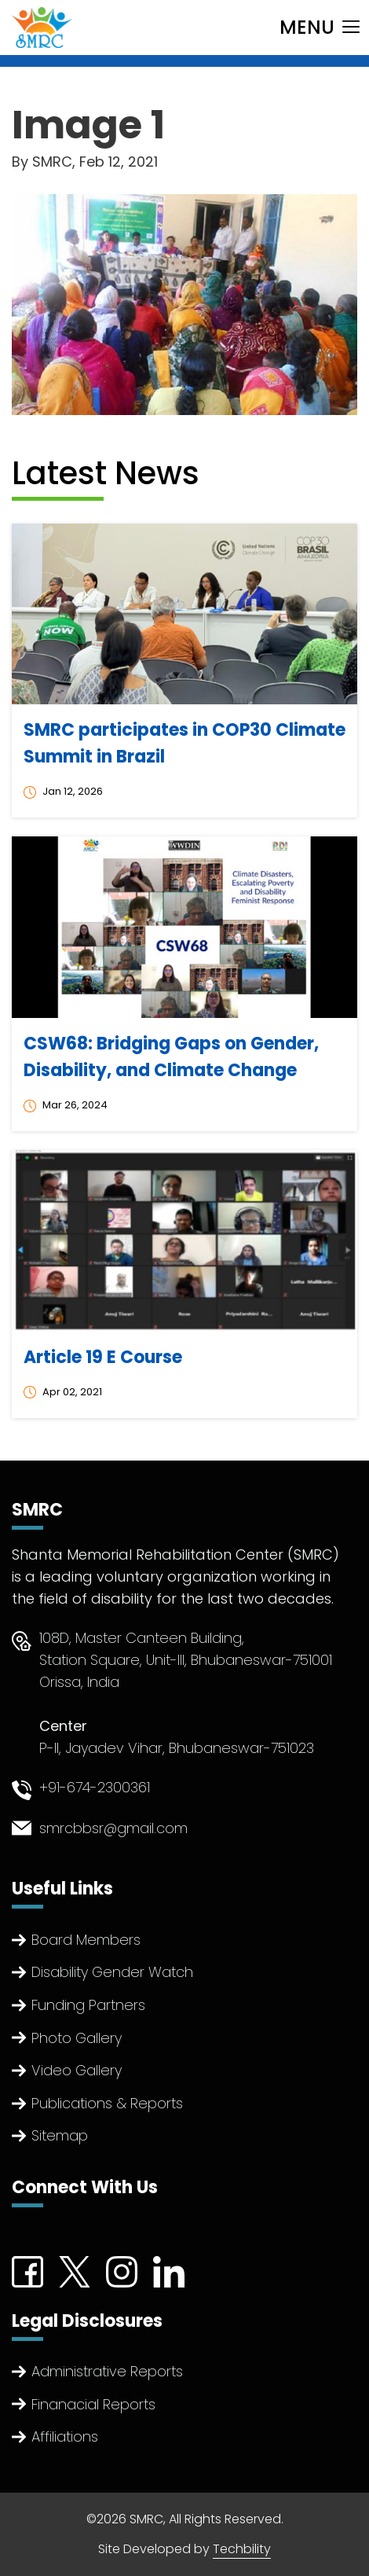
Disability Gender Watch (112, 1972)
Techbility (242, 2549)
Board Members (86, 1939)
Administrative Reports (107, 2371)
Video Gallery (76, 2070)
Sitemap (59, 2135)
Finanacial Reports (93, 2404)
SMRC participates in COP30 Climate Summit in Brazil (184, 743)
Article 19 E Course (103, 1357)
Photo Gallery (76, 2038)
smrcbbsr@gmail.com (113, 1828)
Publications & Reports (107, 2103)
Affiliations (64, 2436)
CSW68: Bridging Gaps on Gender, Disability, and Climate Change (171, 1056)
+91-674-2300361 (94, 1787)
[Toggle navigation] (319, 27)
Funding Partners (88, 2005)
